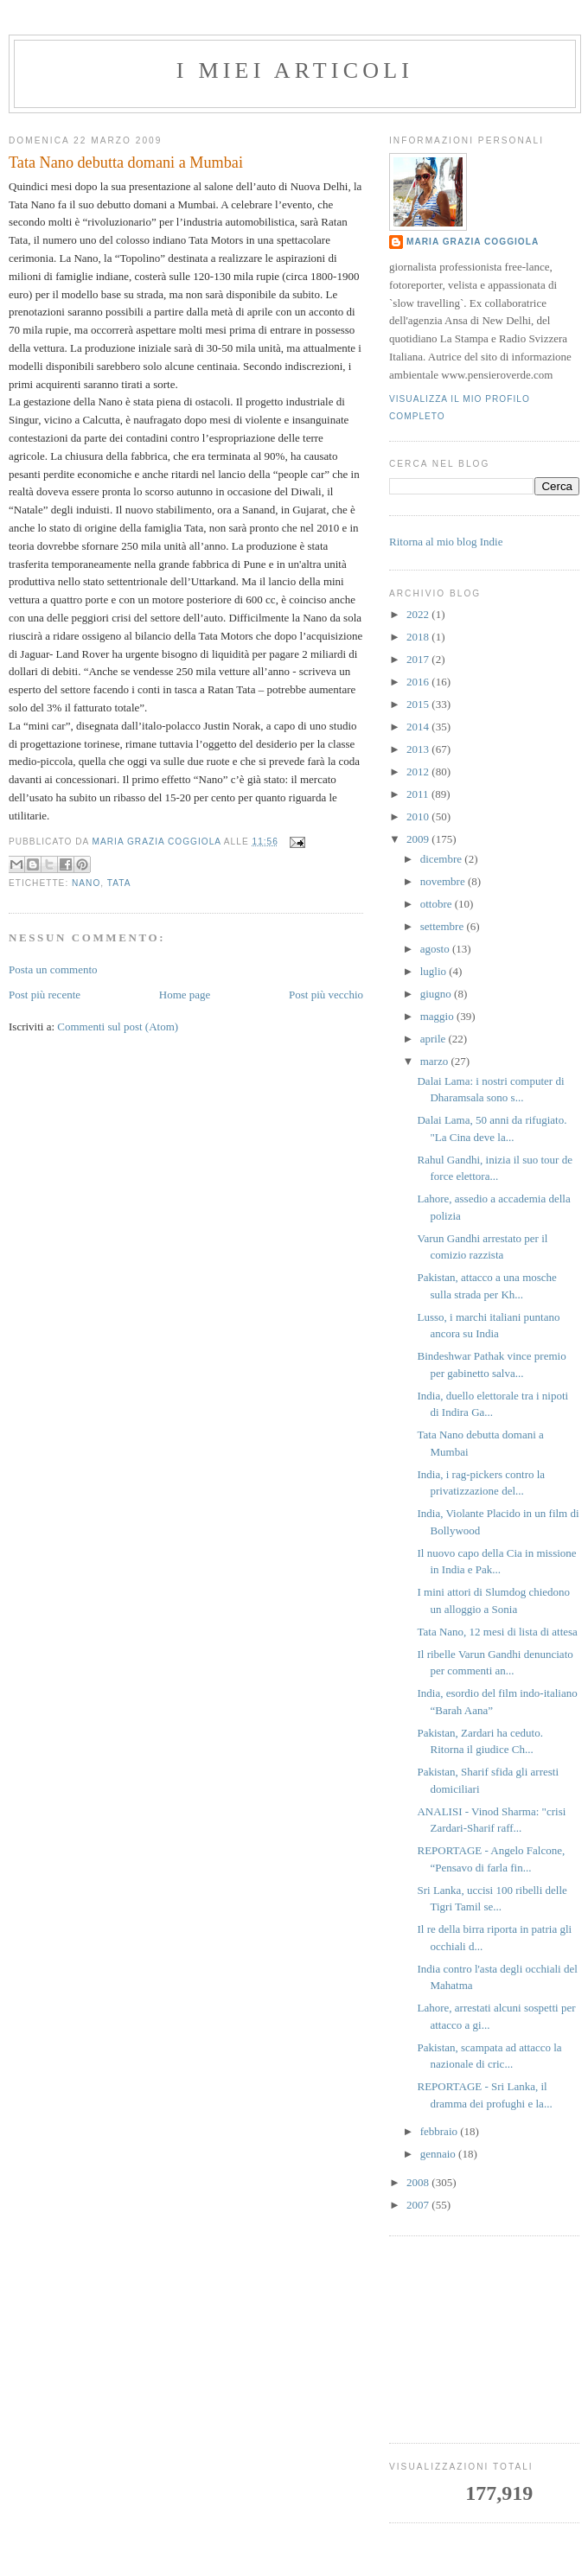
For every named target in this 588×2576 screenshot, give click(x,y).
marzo (435, 1061)
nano (86, 883)
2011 (418, 793)
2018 (418, 636)
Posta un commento (53, 969)
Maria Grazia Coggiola (472, 241)
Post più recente (44, 994)
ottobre (437, 903)
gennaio (439, 2153)
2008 (418, 2182)
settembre (443, 926)
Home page (185, 994)
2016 (418, 681)
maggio (438, 1016)
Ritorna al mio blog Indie (445, 541)
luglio (435, 971)
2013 (418, 749)
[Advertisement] (484, 2340)
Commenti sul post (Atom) (117, 1026)
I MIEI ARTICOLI (294, 70)
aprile (434, 1038)
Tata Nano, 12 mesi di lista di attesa (497, 1631)
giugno (437, 993)
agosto (436, 948)
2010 (418, 816)
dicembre (442, 858)
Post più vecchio (326, 994)
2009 (418, 838)
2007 (418, 2204)
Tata (119, 883)
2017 (418, 659)
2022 (418, 614)
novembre (444, 881)
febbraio (440, 2131)
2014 (418, 726)
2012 (418, 771)
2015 (418, 704)
